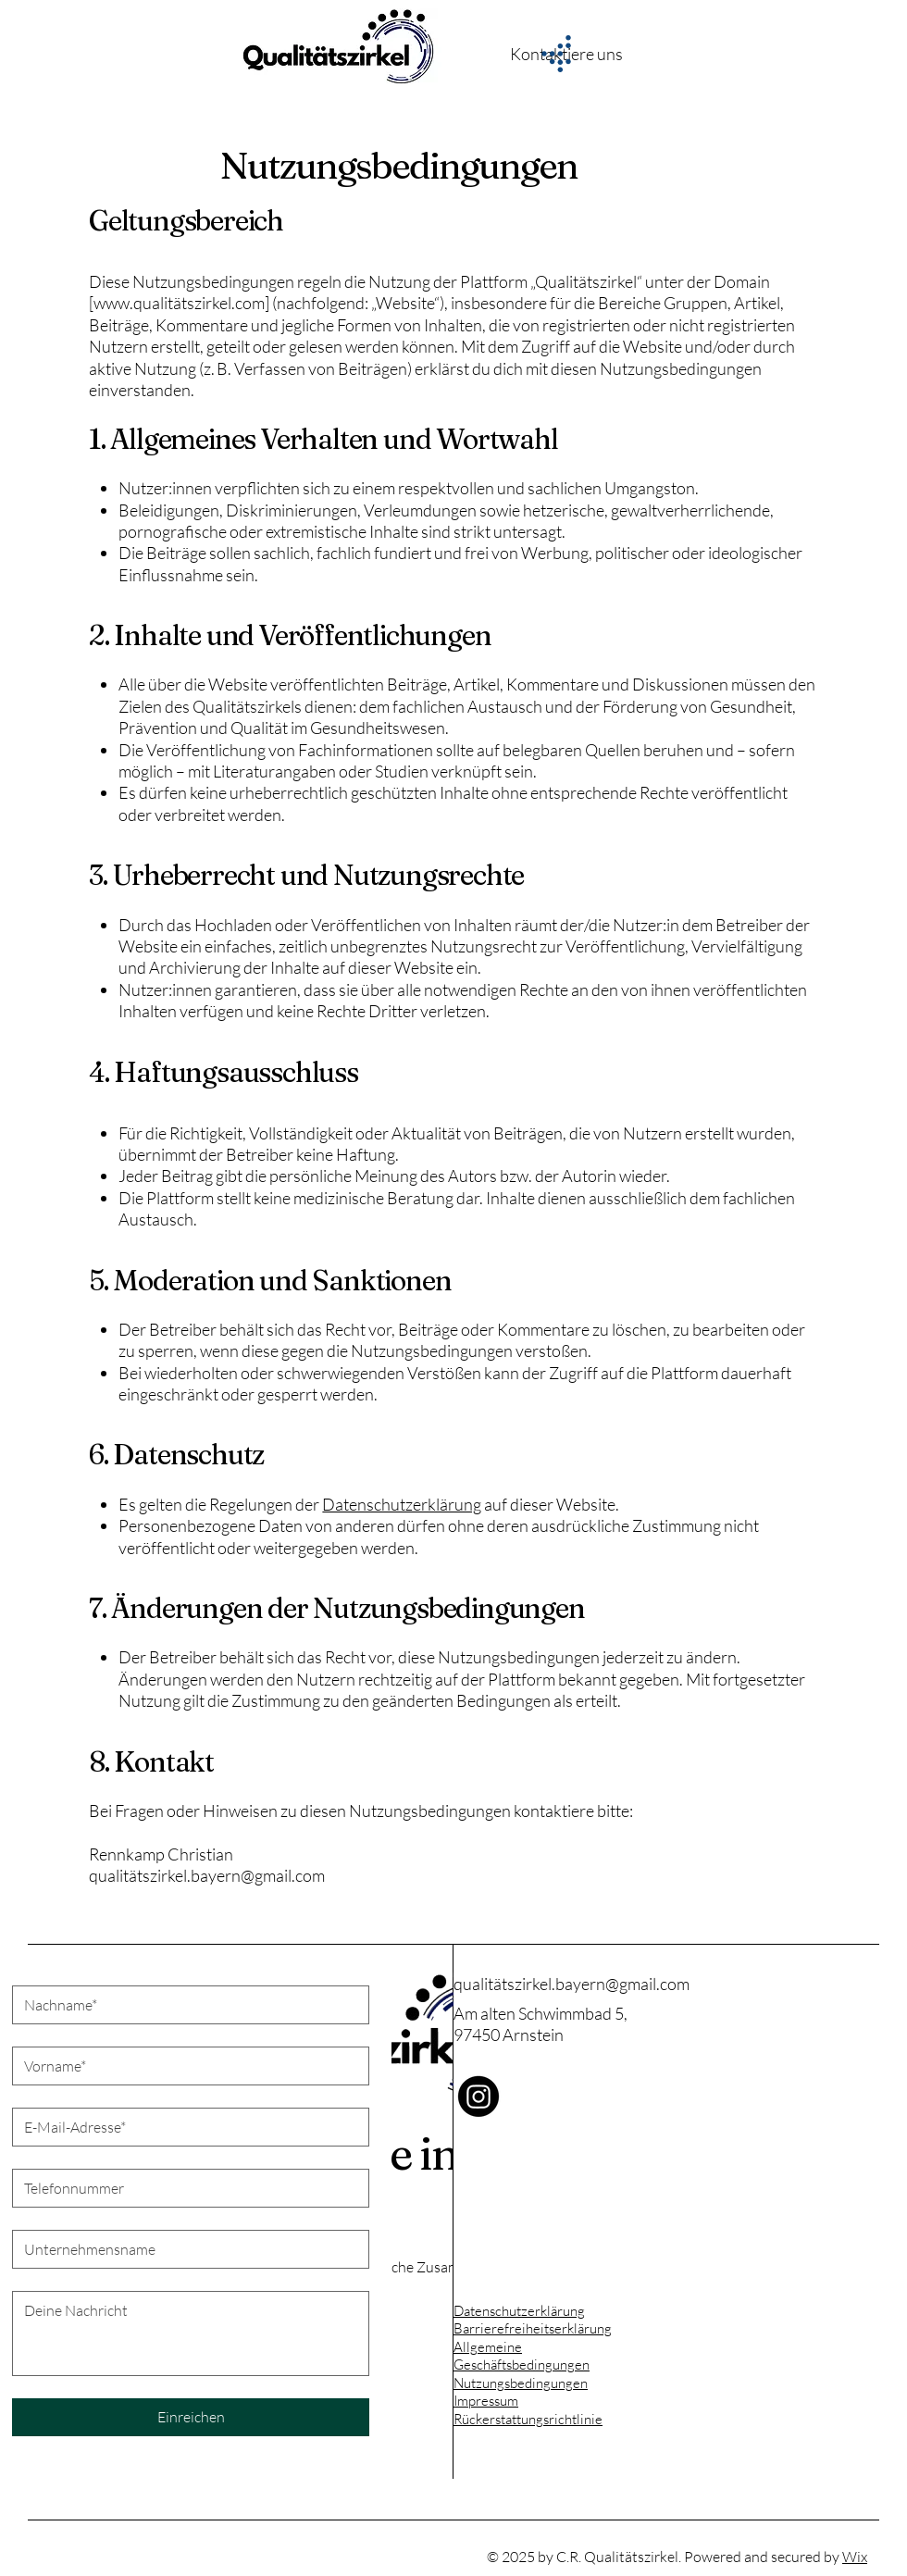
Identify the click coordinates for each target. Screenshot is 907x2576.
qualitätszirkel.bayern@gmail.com (572, 1983)
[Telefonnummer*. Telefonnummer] (185, 2188)
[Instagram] (478, 2097)
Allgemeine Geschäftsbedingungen (522, 2356)
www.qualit (133, 302)
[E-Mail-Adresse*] (185, 2127)
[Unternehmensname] (185, 2249)
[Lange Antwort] (190, 2333)
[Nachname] (185, 2004)
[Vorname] (185, 2065)
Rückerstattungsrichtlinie (528, 2419)
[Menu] (555, 53)
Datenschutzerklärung (519, 2311)
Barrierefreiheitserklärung (533, 2328)
